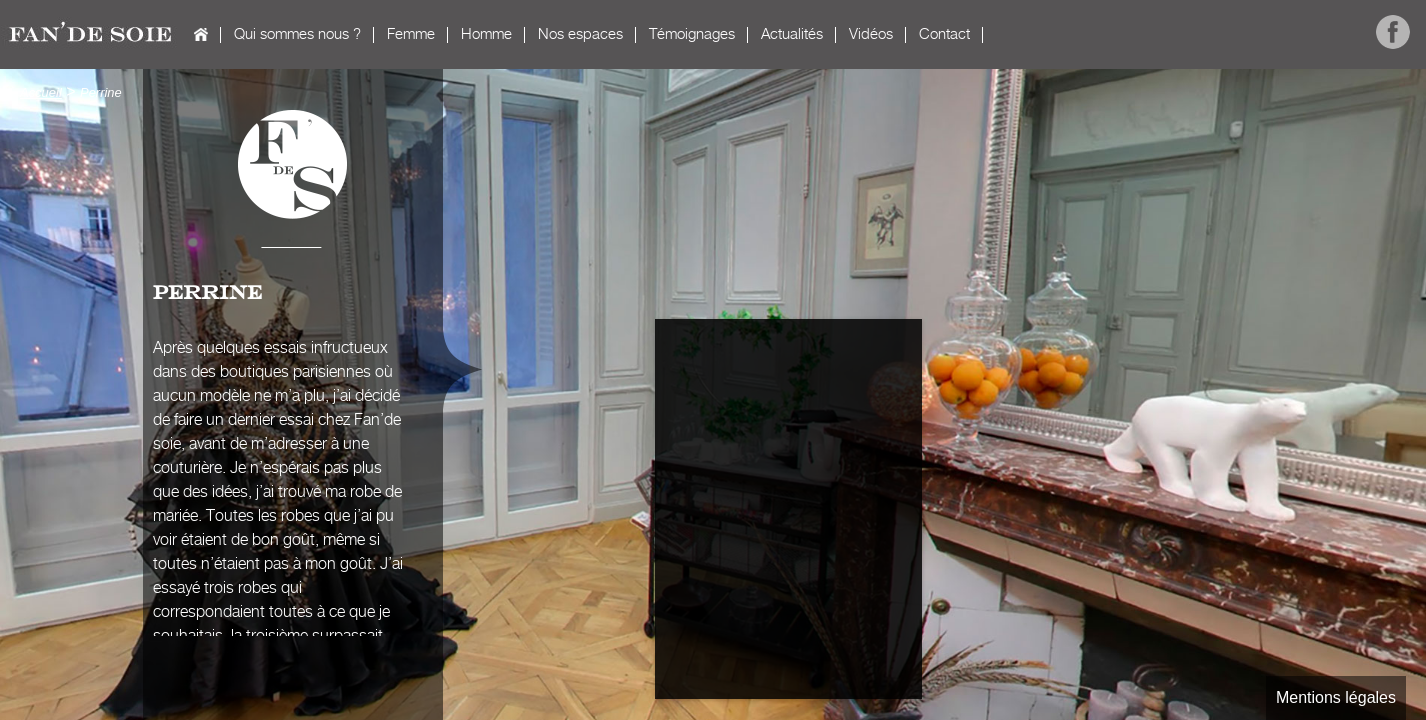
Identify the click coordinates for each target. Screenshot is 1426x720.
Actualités (792, 34)
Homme (486, 34)
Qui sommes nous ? (297, 34)
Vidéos (871, 34)
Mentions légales (1336, 697)
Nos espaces (580, 34)
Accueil (200, 34)
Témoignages (692, 34)
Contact (944, 34)
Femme (411, 34)
